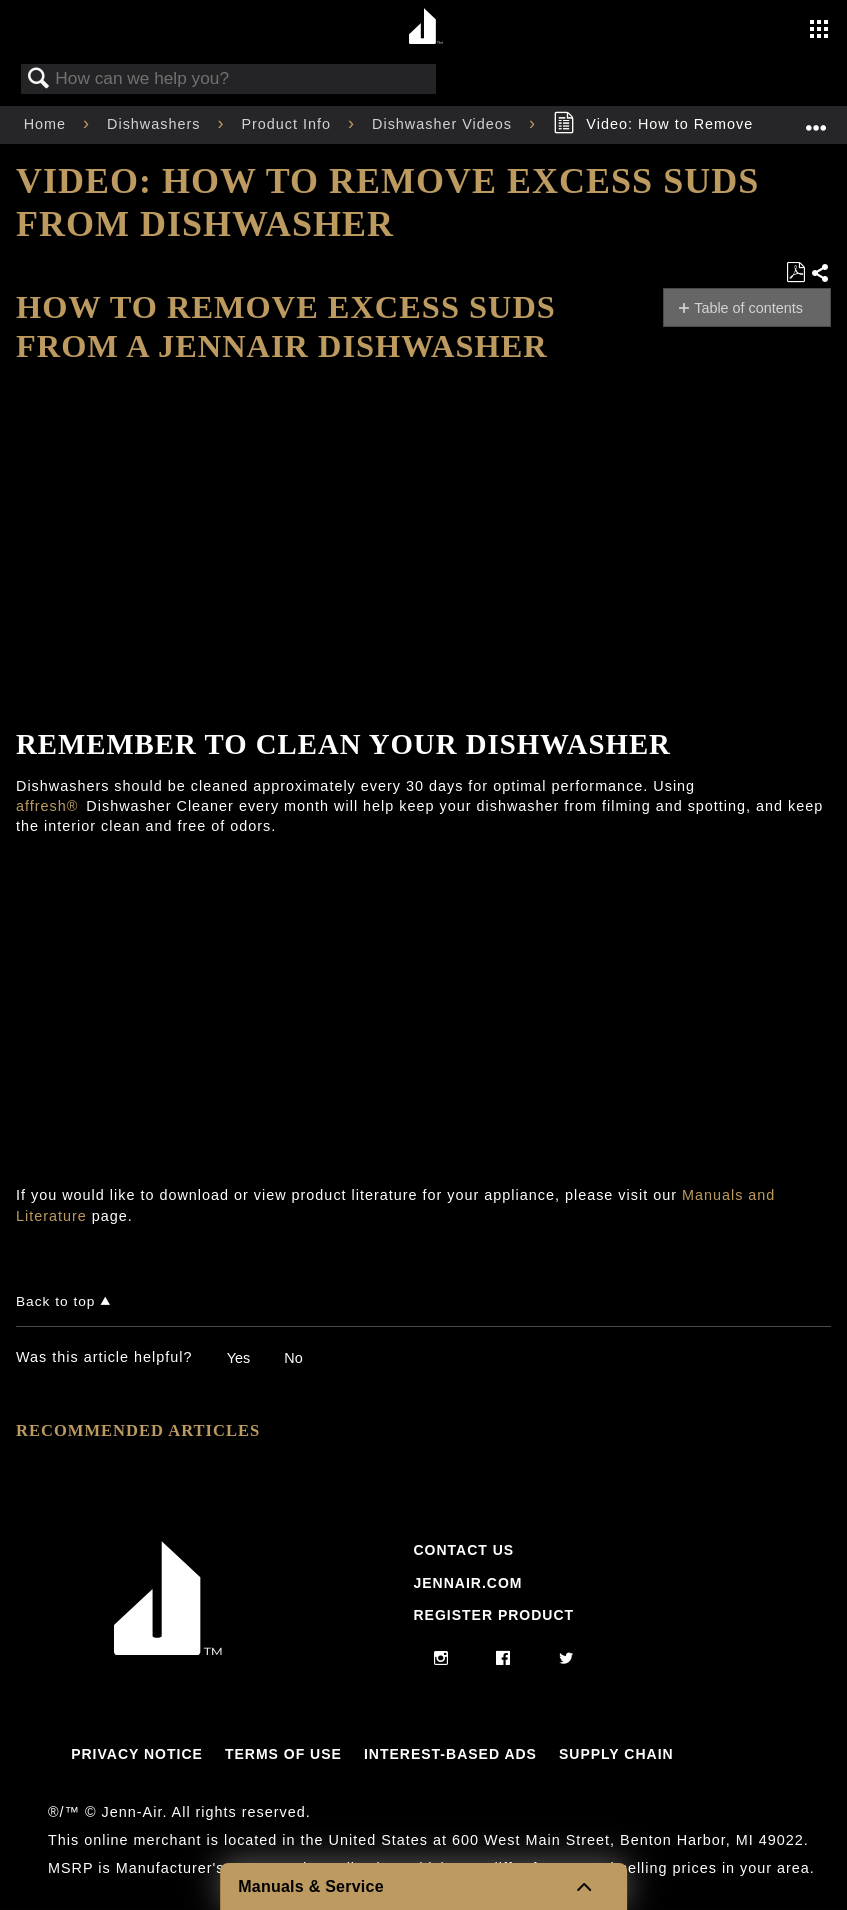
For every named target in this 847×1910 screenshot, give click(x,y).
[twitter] (566, 1659)
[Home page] (426, 27)
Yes (238, 1358)
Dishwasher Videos (444, 124)
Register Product (493, 1615)
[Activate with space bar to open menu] (819, 31)
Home (47, 124)
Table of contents (748, 308)
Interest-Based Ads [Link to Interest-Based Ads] (450, 1754)
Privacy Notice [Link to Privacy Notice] (137, 1754)
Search (39, 79)
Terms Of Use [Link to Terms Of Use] (283, 1754)
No (293, 1358)
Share (820, 274)
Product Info (288, 124)
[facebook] (503, 1659)
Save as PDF (795, 272)
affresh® (47, 806)
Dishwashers (156, 124)
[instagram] (441, 1659)
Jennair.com (467, 1583)
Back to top (55, 1301)
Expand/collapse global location (816, 118)
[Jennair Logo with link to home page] (168, 1650)
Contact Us (463, 1550)
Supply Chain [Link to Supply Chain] (616, 1754)
